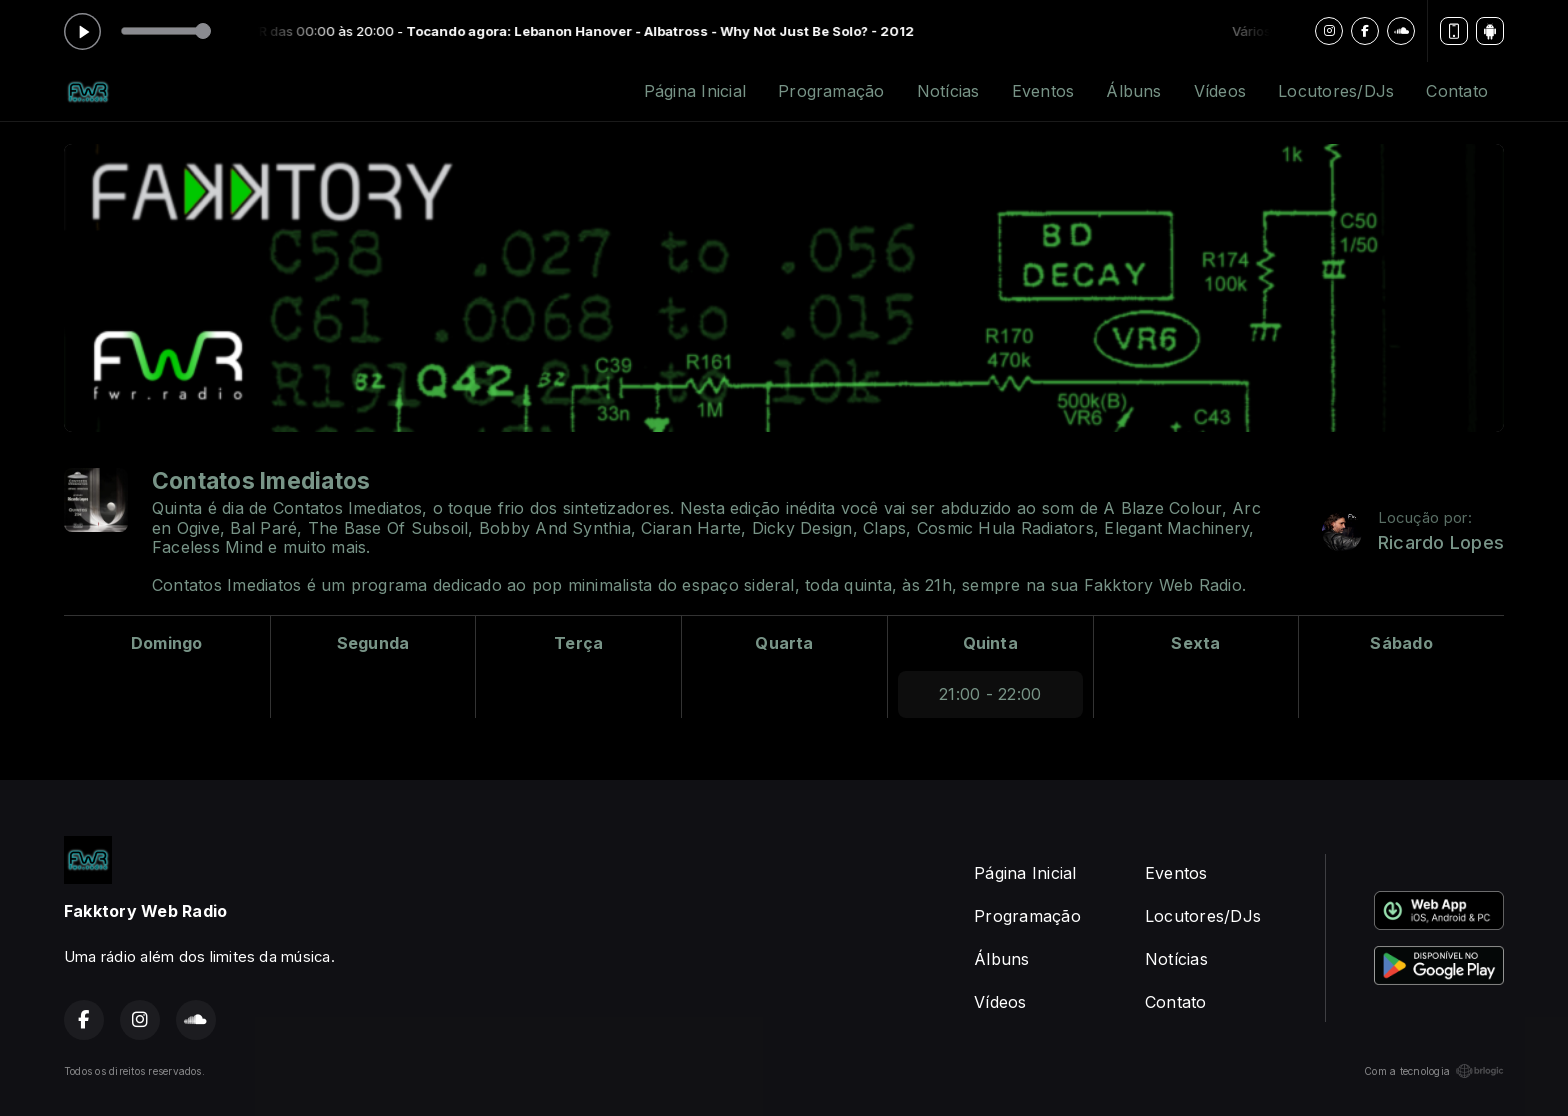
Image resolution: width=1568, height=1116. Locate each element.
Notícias (948, 91)
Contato (1457, 91)
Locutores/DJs (1336, 91)
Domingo (167, 643)
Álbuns (1133, 91)
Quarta (784, 643)
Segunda (373, 643)
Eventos (1043, 91)
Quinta (990, 643)
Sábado (1401, 643)
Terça (578, 643)
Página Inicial (695, 91)
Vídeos (1220, 91)
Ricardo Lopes (1441, 542)
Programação (831, 91)
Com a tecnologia (1434, 1071)
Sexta (1195, 643)
